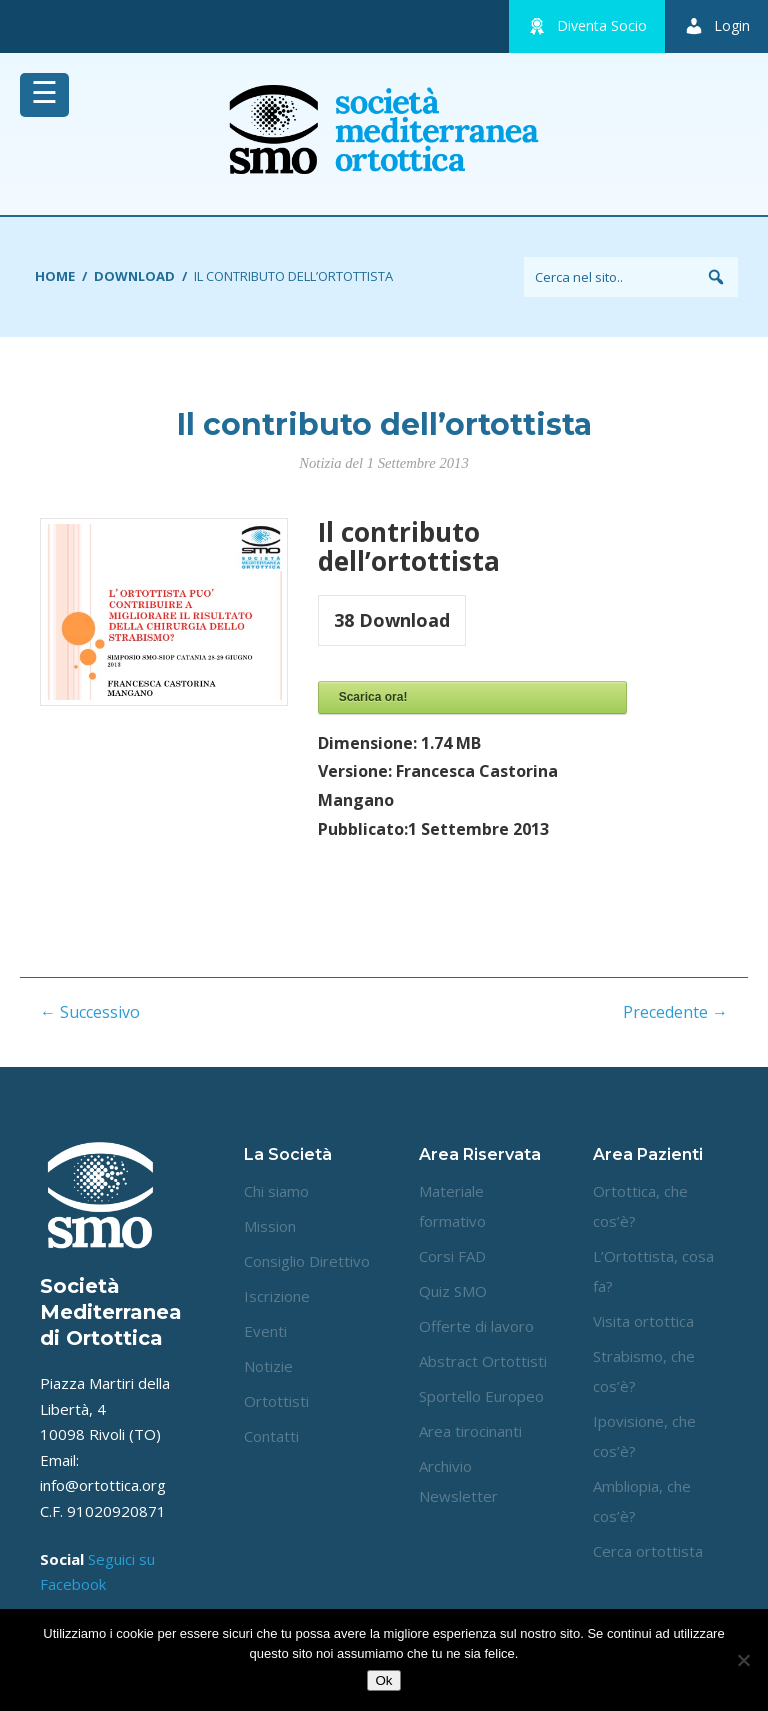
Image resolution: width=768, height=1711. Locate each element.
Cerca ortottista (648, 1551)
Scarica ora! (373, 697)
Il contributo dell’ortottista (384, 424)
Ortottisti (276, 1401)
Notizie (268, 1366)
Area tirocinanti (470, 1431)
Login (717, 26)
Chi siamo (276, 1191)
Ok (383, 1680)
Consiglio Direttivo (307, 1261)
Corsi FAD (452, 1256)
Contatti (271, 1436)
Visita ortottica (643, 1321)
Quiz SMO (453, 1291)
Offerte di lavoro (476, 1326)
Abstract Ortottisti (483, 1361)
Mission (270, 1226)
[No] (743, 1660)
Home (55, 276)
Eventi (265, 1331)
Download (134, 276)
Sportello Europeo (481, 1396)
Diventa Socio (587, 26)
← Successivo (90, 1012)
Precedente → (675, 1012)
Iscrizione (277, 1296)
